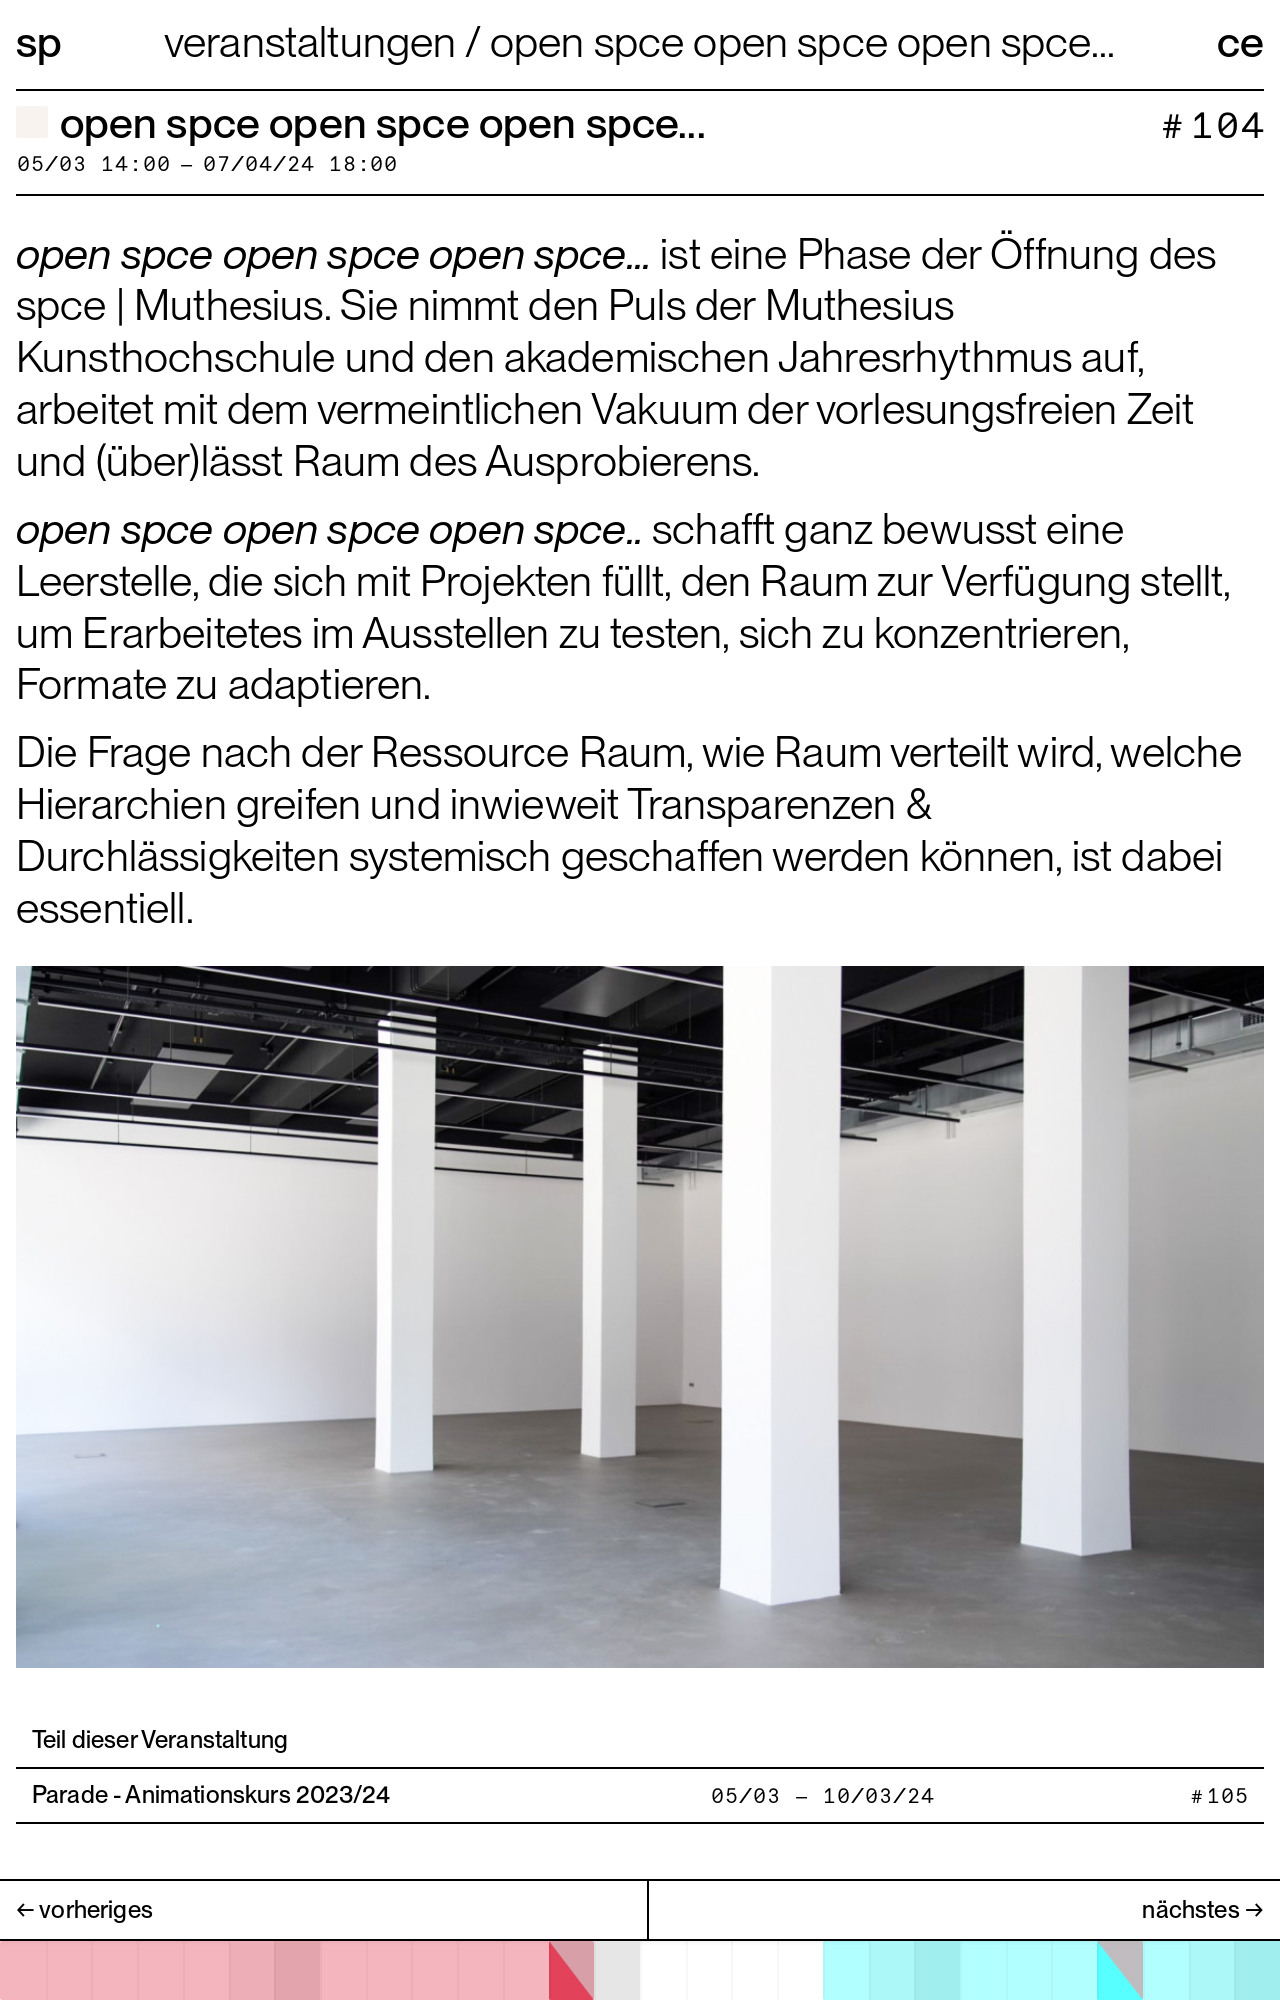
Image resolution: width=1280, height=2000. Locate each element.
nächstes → (1203, 1909)
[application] (640, 1969)
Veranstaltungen (314, 41)
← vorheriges (84, 1909)
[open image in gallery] (640, 1314)
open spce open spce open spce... (802, 41)
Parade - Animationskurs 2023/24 (211, 1794)
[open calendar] (640, 1970)
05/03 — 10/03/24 (822, 1797)
